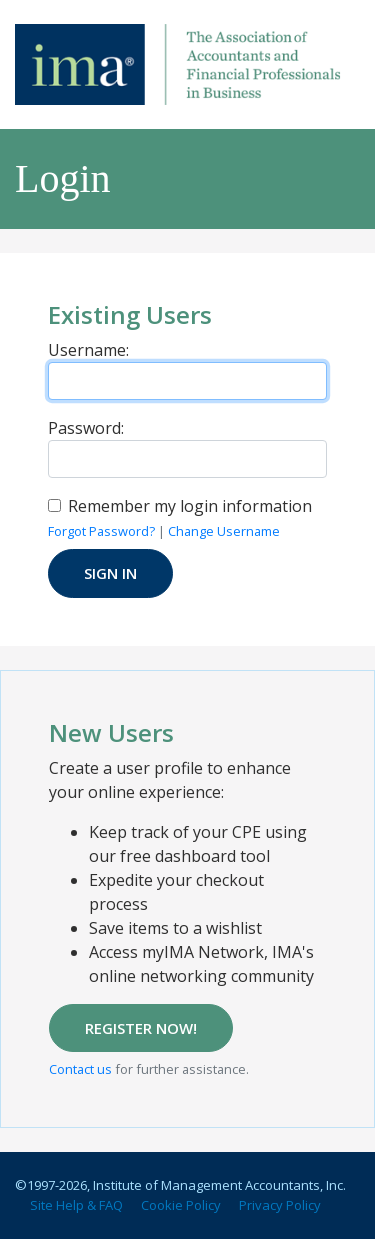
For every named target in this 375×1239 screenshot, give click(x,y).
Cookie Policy (181, 1205)
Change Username (224, 531)
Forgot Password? (101, 531)
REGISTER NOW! (141, 1028)
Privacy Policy (280, 1205)
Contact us (80, 1069)
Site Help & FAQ (76, 1205)
